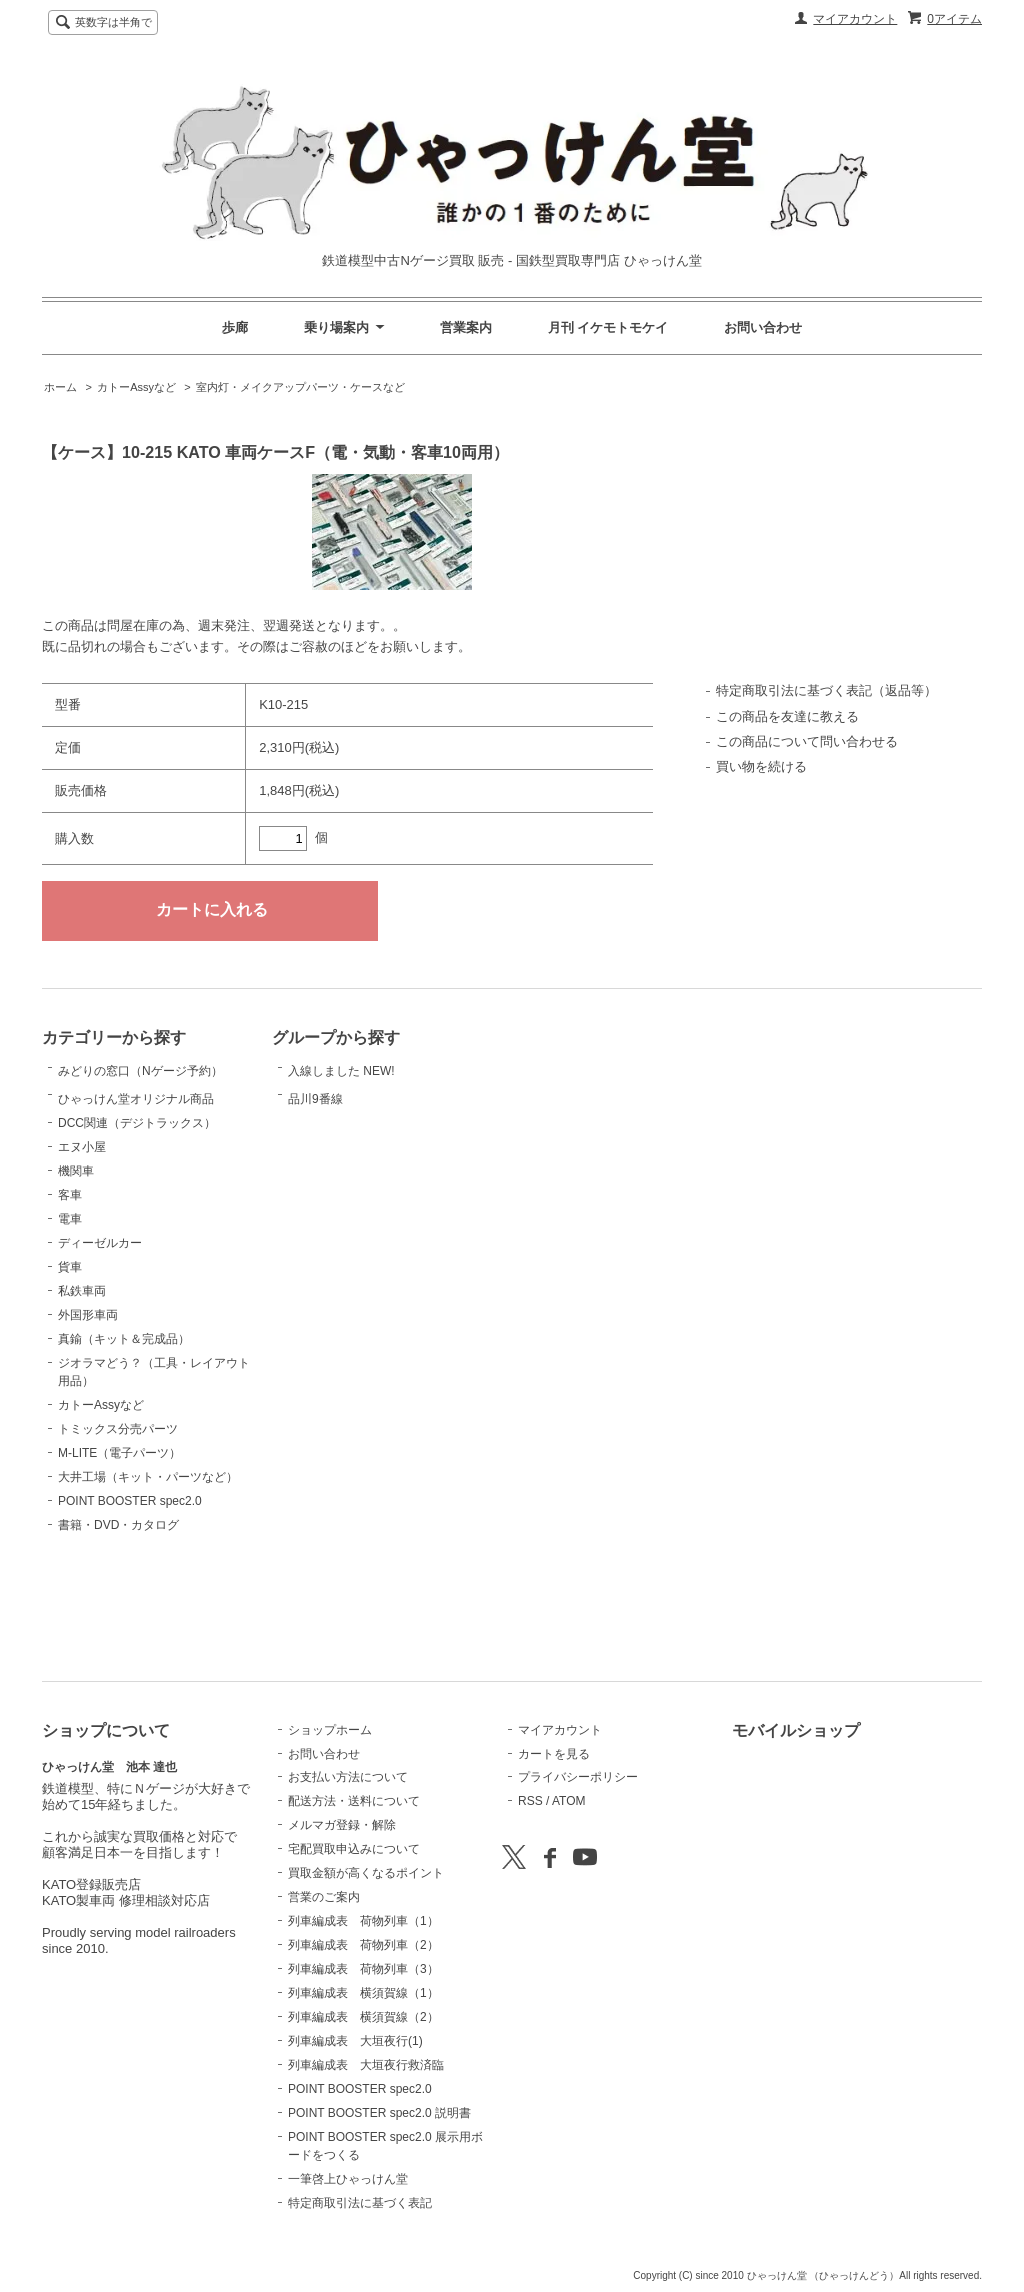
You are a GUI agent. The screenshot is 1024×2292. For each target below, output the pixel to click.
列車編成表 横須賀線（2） (363, 2017)
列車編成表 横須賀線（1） (363, 1993)
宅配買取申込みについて (354, 1849)
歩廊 (235, 327)
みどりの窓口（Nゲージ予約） (140, 1094)
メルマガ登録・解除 (342, 1825)
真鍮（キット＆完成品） (124, 1439)
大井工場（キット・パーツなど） (148, 1577)
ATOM (569, 1801)
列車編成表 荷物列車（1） (363, 1921)
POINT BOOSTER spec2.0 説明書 (379, 2113)
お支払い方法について (348, 1777)
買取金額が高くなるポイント (366, 1873)
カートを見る (554, 1754)
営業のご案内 (324, 1897)
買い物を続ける (761, 766)
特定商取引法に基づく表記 (360, 2203)
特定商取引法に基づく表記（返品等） (826, 690)
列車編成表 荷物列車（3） (363, 1969)
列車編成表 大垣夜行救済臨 (366, 2065)
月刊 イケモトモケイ (608, 327)
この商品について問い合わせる (807, 741)
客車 (70, 1295)
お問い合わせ (763, 327)
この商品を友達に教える (787, 716)
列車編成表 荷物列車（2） (363, 1945)
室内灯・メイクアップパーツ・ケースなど (300, 387)
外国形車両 (88, 1415)
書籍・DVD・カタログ (118, 1625)
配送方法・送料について (354, 1801)
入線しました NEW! (341, 1082)
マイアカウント (855, 19)
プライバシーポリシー (578, 1777)
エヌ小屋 (82, 1247)
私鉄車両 (82, 1391)
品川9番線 (338, 1136)
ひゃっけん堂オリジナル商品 (136, 1171)
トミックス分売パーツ (118, 1529)
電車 (70, 1319)
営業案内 (466, 327)
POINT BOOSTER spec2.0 (130, 1601)
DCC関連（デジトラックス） (137, 1223)
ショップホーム (330, 1730)
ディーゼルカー (100, 1343)
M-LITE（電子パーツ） (119, 1553)
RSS (530, 1801)
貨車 (70, 1367)
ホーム (60, 387)
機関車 (76, 1271)
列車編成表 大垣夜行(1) (355, 2041)
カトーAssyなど (136, 387)
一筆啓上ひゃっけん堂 (348, 2179)
